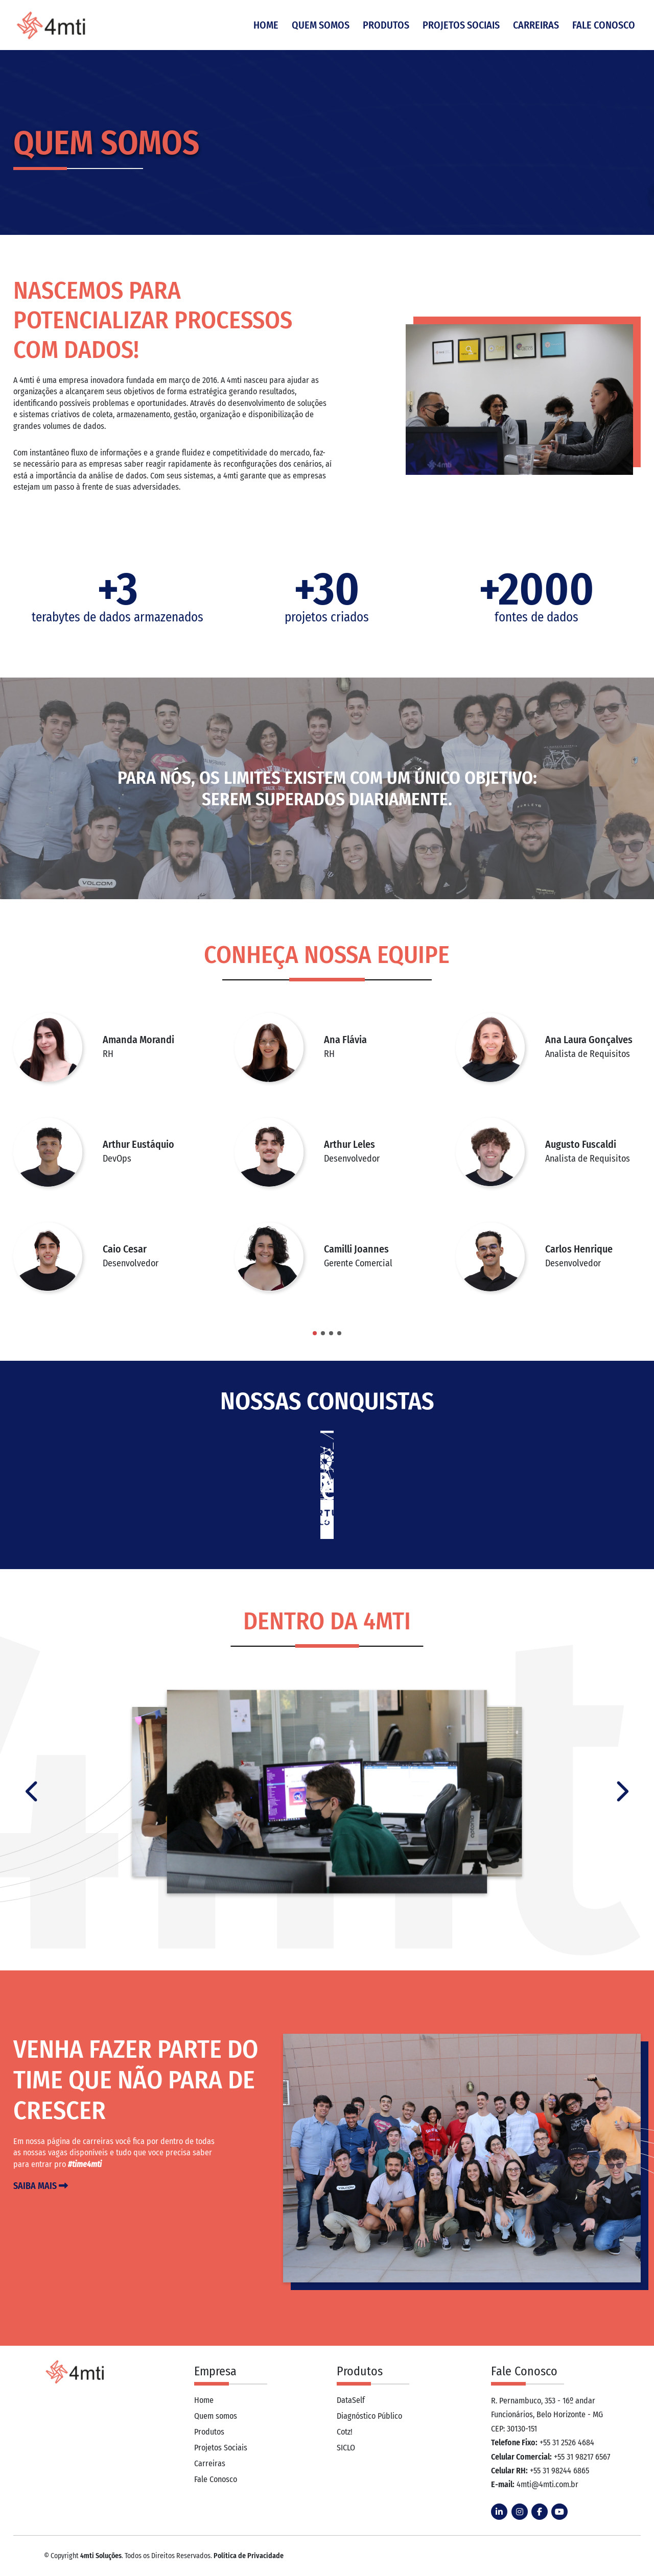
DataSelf (351, 2400)
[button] (315, 1333)
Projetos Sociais (462, 25)
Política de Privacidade (249, 2555)
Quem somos (215, 2416)
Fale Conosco (605, 25)
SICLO (346, 2447)
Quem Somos (322, 25)
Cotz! (345, 2432)
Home (267, 25)
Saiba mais (40, 2186)
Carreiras (537, 25)
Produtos (387, 25)
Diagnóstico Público (369, 2416)
